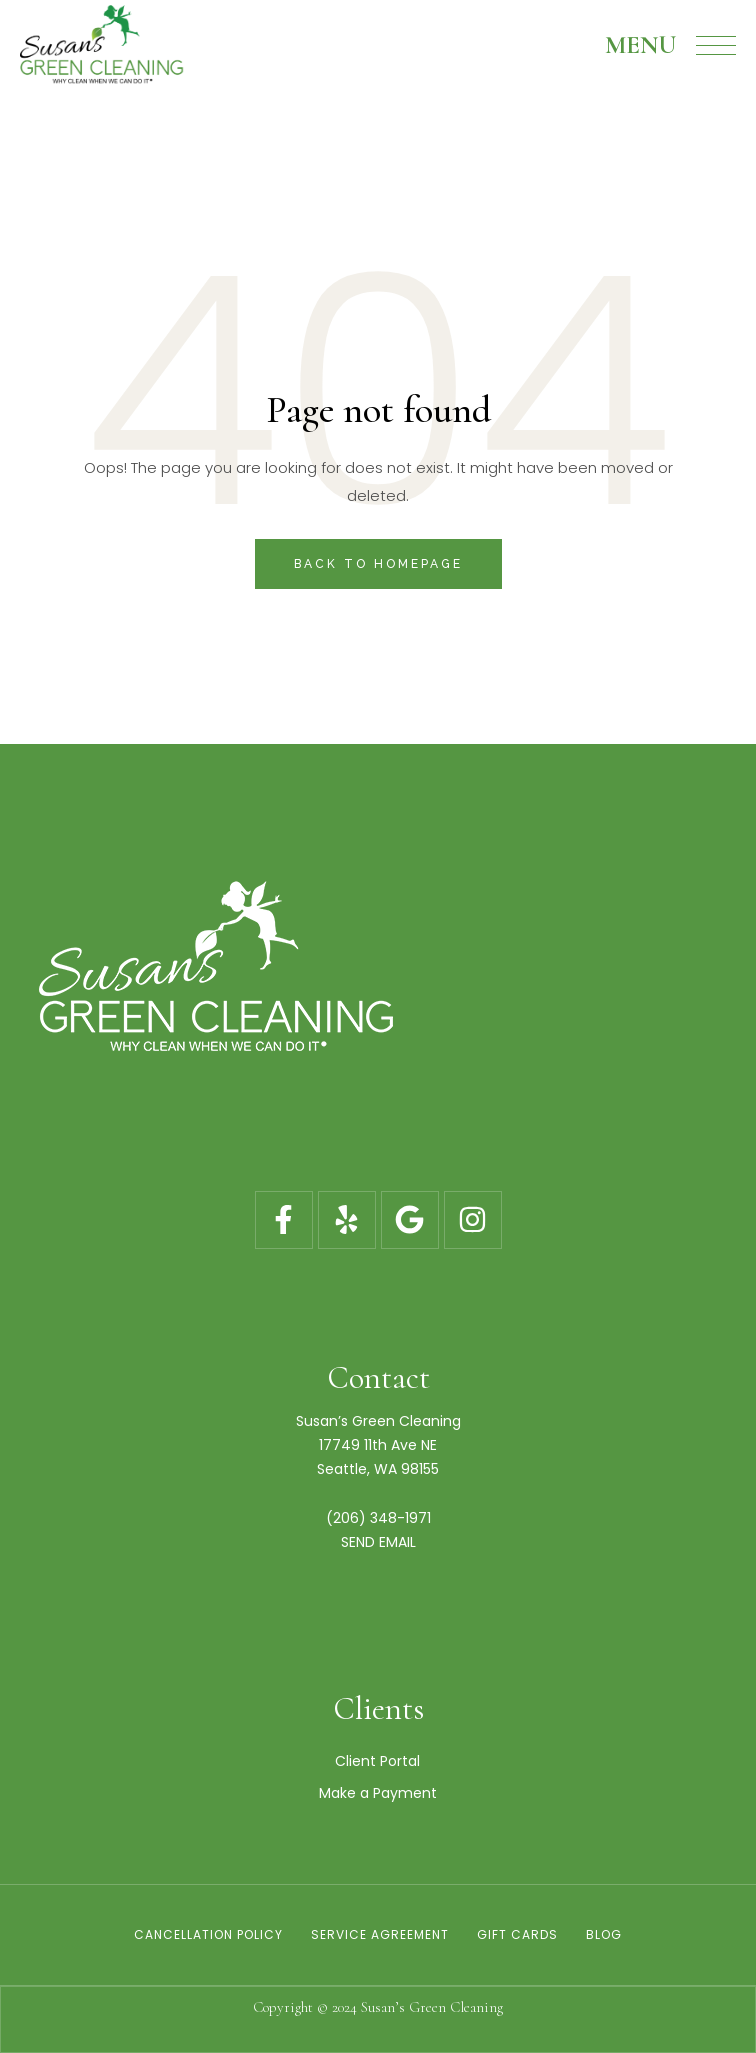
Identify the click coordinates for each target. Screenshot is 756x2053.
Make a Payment (378, 1793)
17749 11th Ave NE (378, 1445)
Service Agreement (380, 1934)
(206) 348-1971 (378, 1518)
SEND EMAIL (378, 1542)
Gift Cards (517, 1934)
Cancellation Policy (208, 1934)
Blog (604, 1934)
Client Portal (377, 1761)
